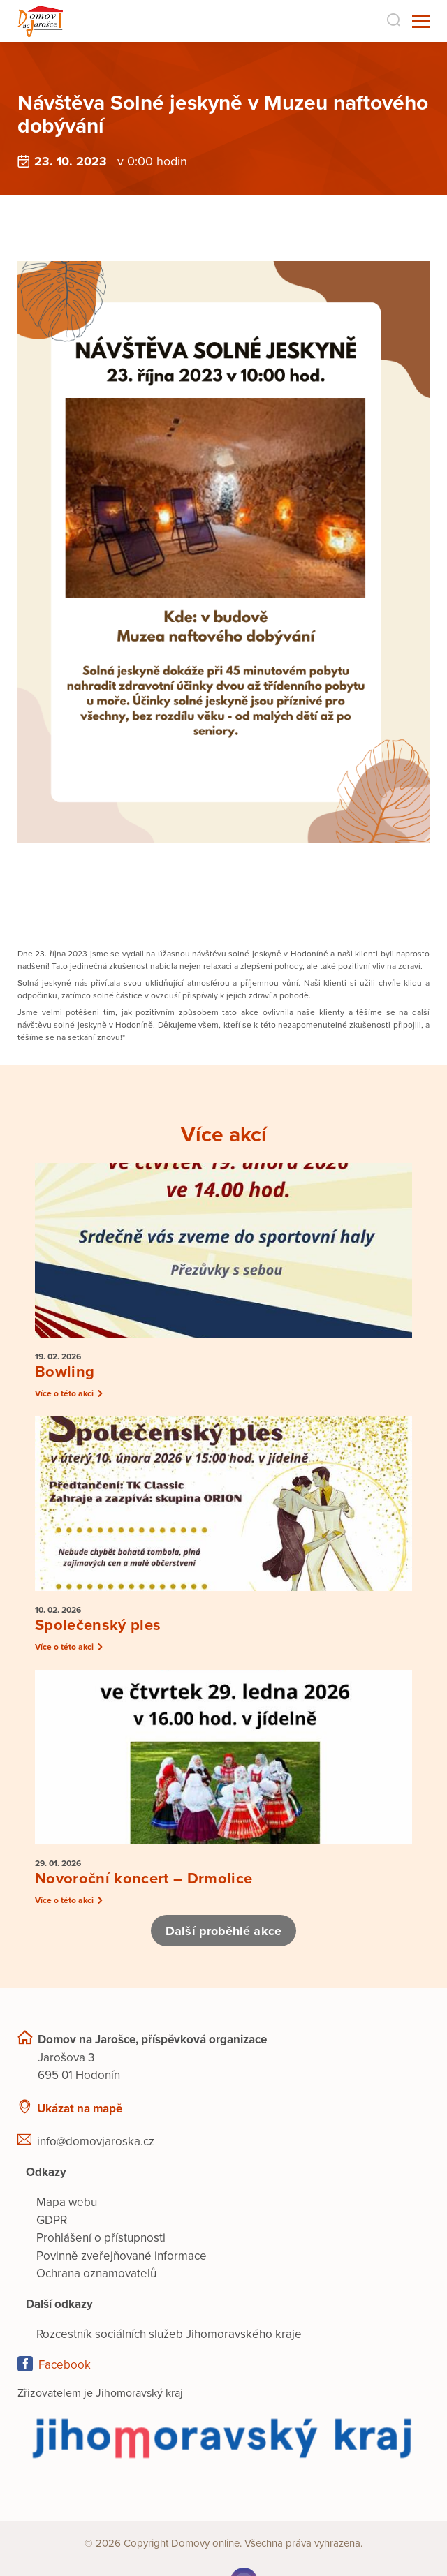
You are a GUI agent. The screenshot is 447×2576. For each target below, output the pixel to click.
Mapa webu (66, 2202)
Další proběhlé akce (223, 1931)
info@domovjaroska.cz (95, 2141)
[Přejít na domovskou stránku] (40, 21)
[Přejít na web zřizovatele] (223, 2437)
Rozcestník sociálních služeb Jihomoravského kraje (169, 2334)
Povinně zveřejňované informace (121, 2256)
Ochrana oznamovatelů (96, 2273)
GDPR (51, 2220)
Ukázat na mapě (79, 2108)
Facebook (64, 2364)
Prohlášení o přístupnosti (101, 2237)
